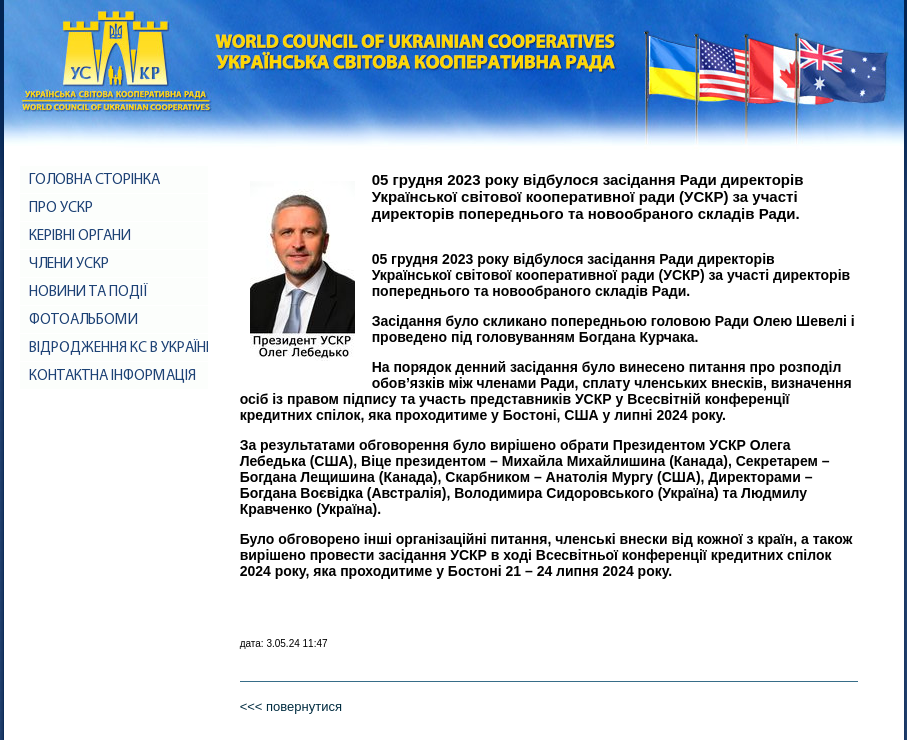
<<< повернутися (291, 706)
